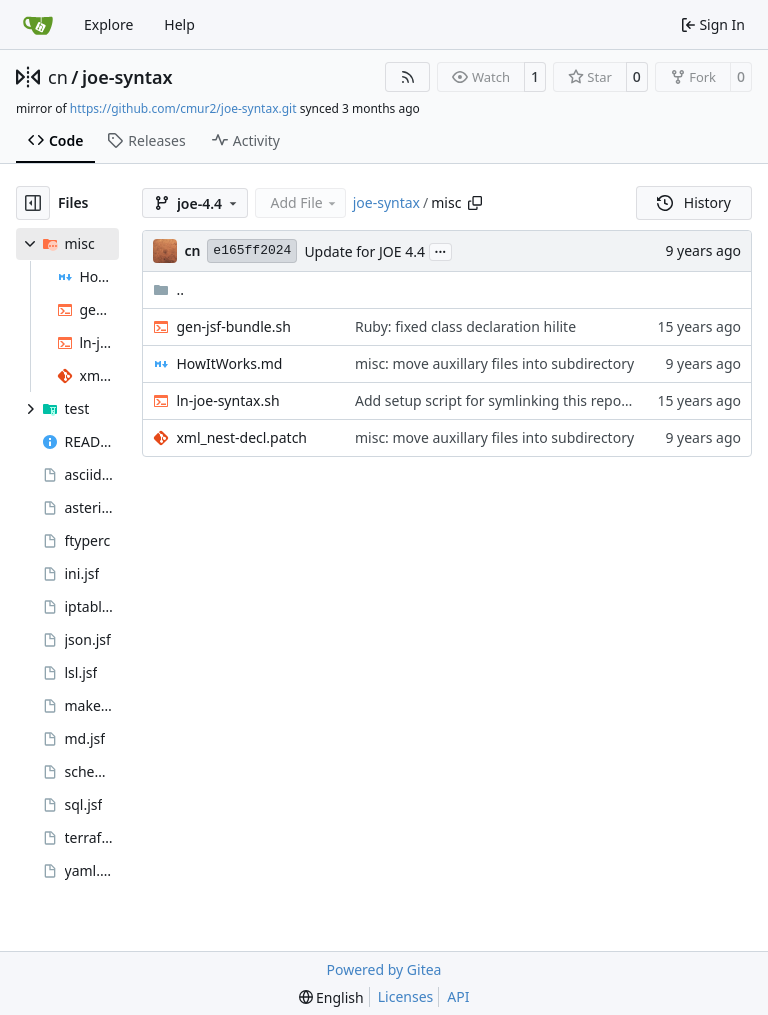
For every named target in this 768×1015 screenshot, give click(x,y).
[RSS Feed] (408, 77)
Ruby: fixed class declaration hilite (465, 326)
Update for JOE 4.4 (364, 251)
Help (179, 24)
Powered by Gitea (384, 969)
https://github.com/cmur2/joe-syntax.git (183, 108)
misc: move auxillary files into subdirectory (494, 363)
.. (168, 289)
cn (58, 77)
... (441, 250)
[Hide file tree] (33, 203)
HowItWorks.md (229, 363)
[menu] (331, 997)
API (458, 996)
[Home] (38, 25)
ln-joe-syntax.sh (227, 400)
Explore (108, 24)
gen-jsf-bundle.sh (233, 326)
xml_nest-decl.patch (241, 437)
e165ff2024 (252, 250)
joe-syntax (127, 77)
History (694, 202)
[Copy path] (475, 203)
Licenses (406, 996)
